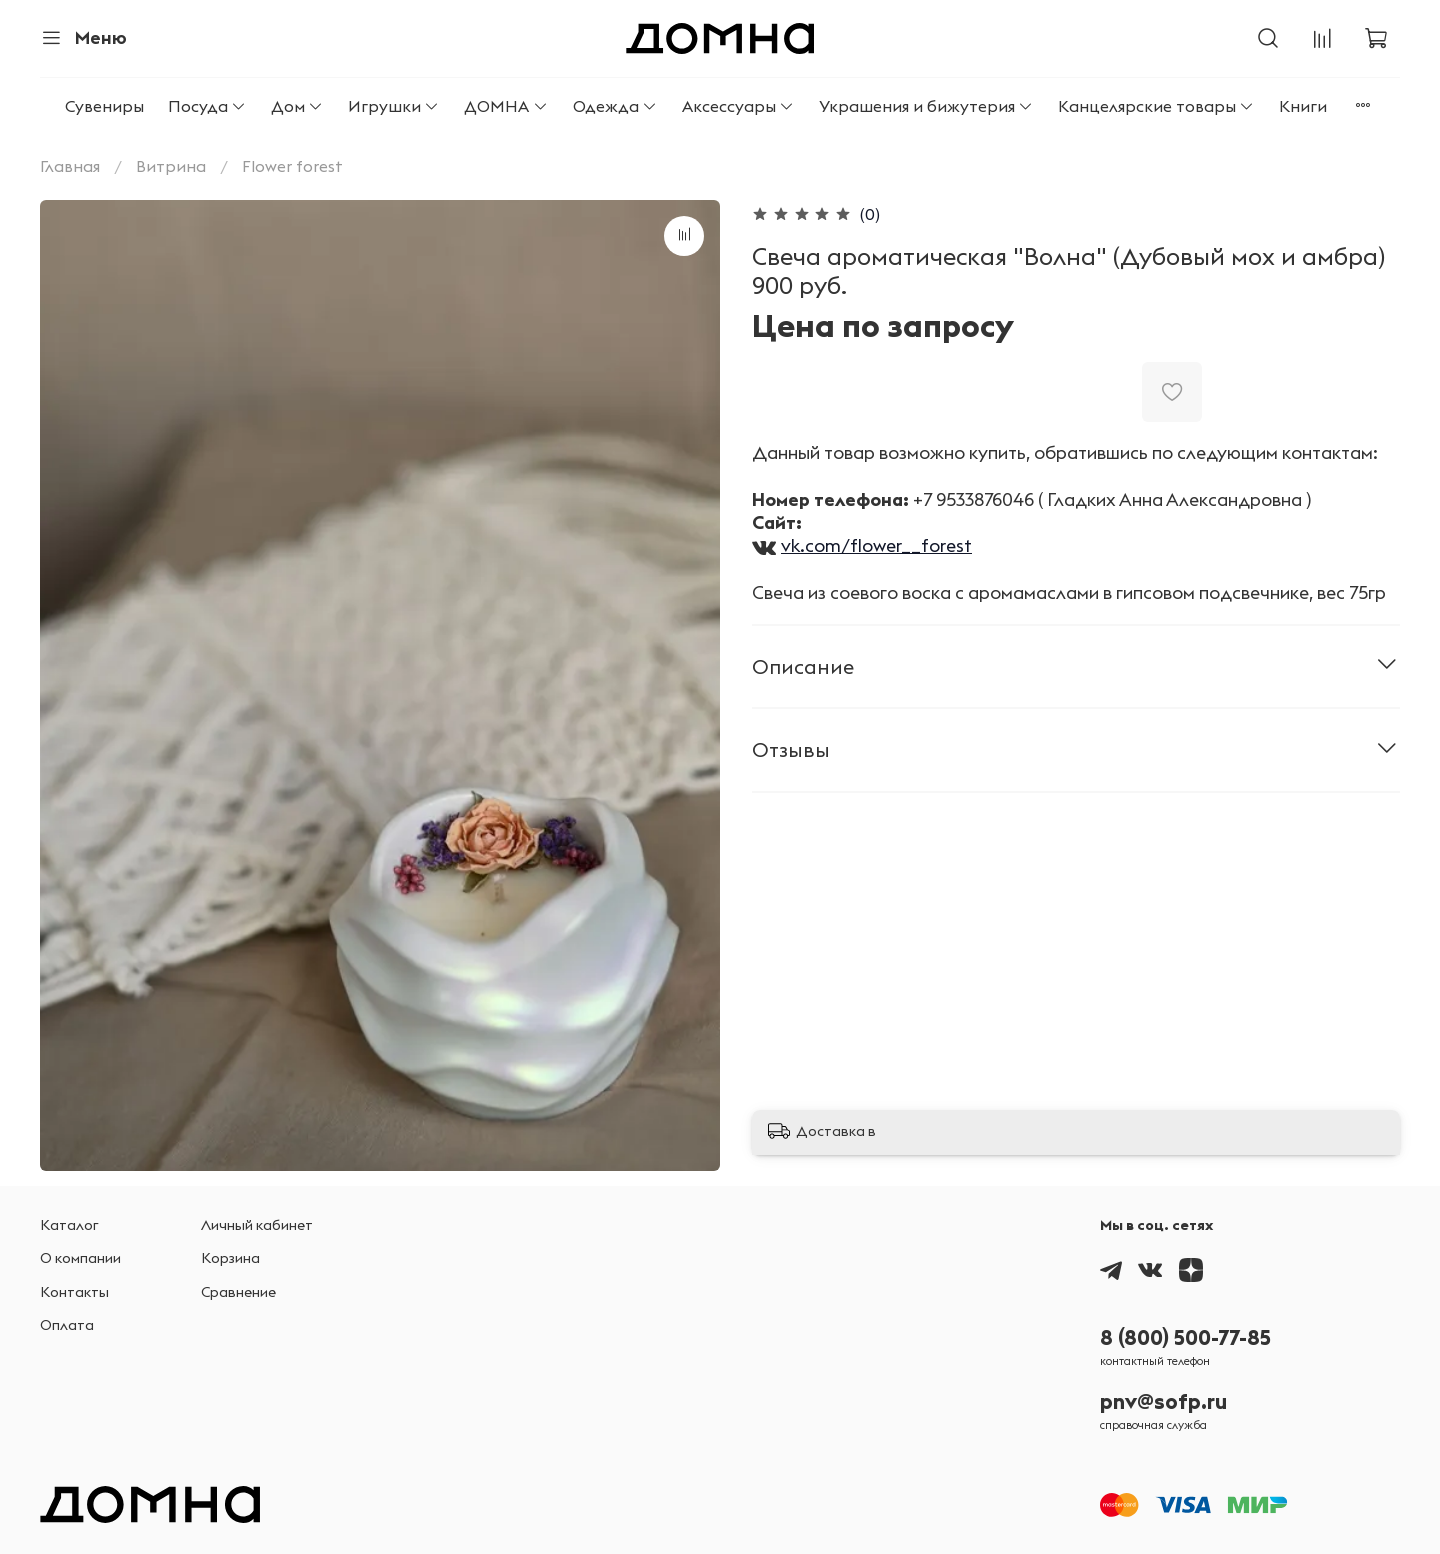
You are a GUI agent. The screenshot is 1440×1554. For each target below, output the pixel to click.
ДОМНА (506, 106)
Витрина (171, 166)
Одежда (615, 106)
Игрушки (394, 106)
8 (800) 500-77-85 (1185, 1337)
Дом (297, 106)
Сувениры (104, 106)
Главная (70, 166)
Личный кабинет (257, 1225)
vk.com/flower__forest (876, 545)
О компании (80, 1258)
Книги (1303, 106)
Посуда (207, 106)
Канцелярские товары (1156, 106)
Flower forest (292, 166)
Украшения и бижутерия (926, 106)
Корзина (230, 1258)
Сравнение (238, 1292)
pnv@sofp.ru (1163, 1401)
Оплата (67, 1325)
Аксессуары (738, 106)
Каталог (69, 1225)
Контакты (74, 1292)
